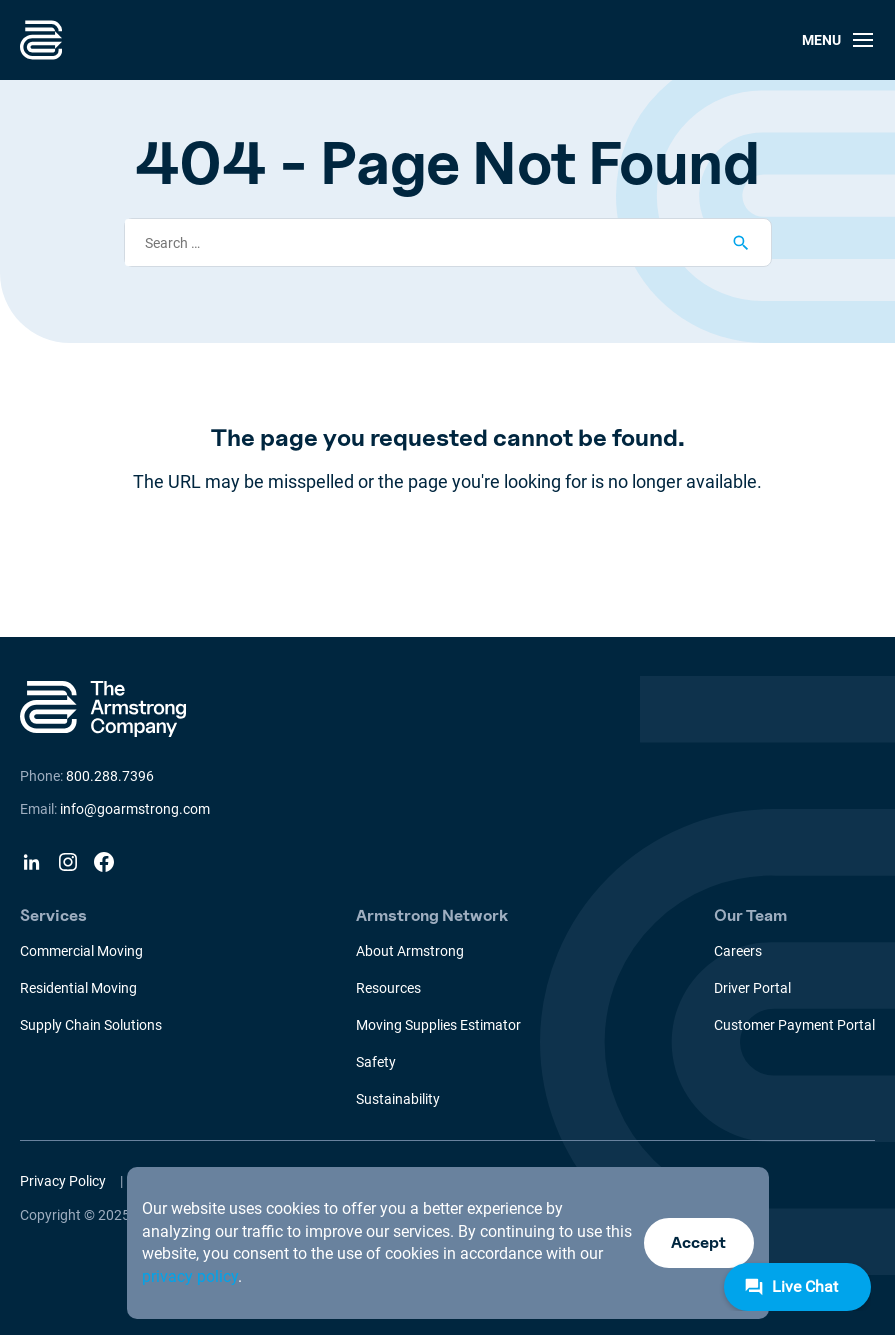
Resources (388, 988)
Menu (838, 40)
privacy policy (190, 1276)
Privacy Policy (63, 1181)
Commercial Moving (81, 951)
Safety (376, 1062)
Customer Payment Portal (794, 1025)
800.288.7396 (110, 776)
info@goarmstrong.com (135, 809)
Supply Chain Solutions (91, 1025)
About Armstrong (410, 951)
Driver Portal (752, 988)
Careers (738, 951)
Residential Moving (78, 988)
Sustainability (398, 1099)
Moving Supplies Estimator (438, 1025)
